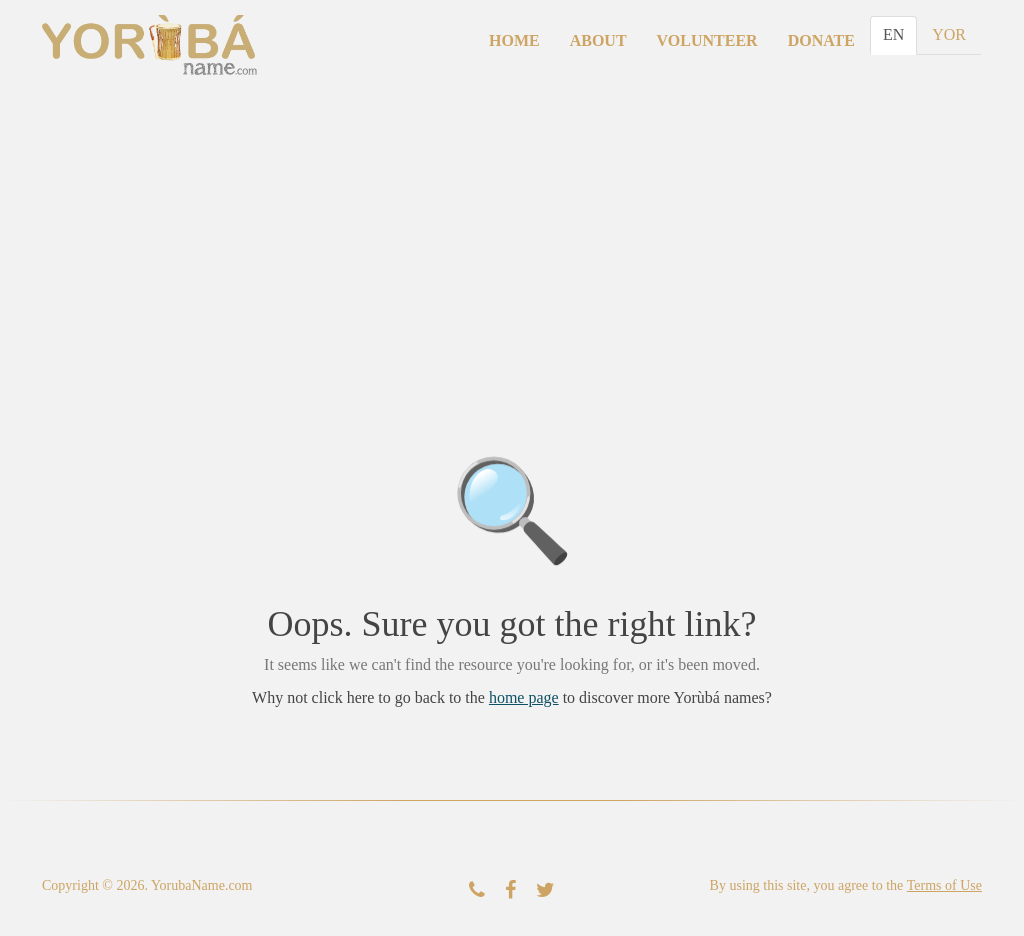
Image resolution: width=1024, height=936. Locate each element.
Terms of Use (944, 885)
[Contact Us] (477, 890)
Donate (821, 40)
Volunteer (707, 40)
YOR (949, 34)
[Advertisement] (512, 242)
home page (524, 697)
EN (893, 34)
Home (514, 40)
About (598, 40)
